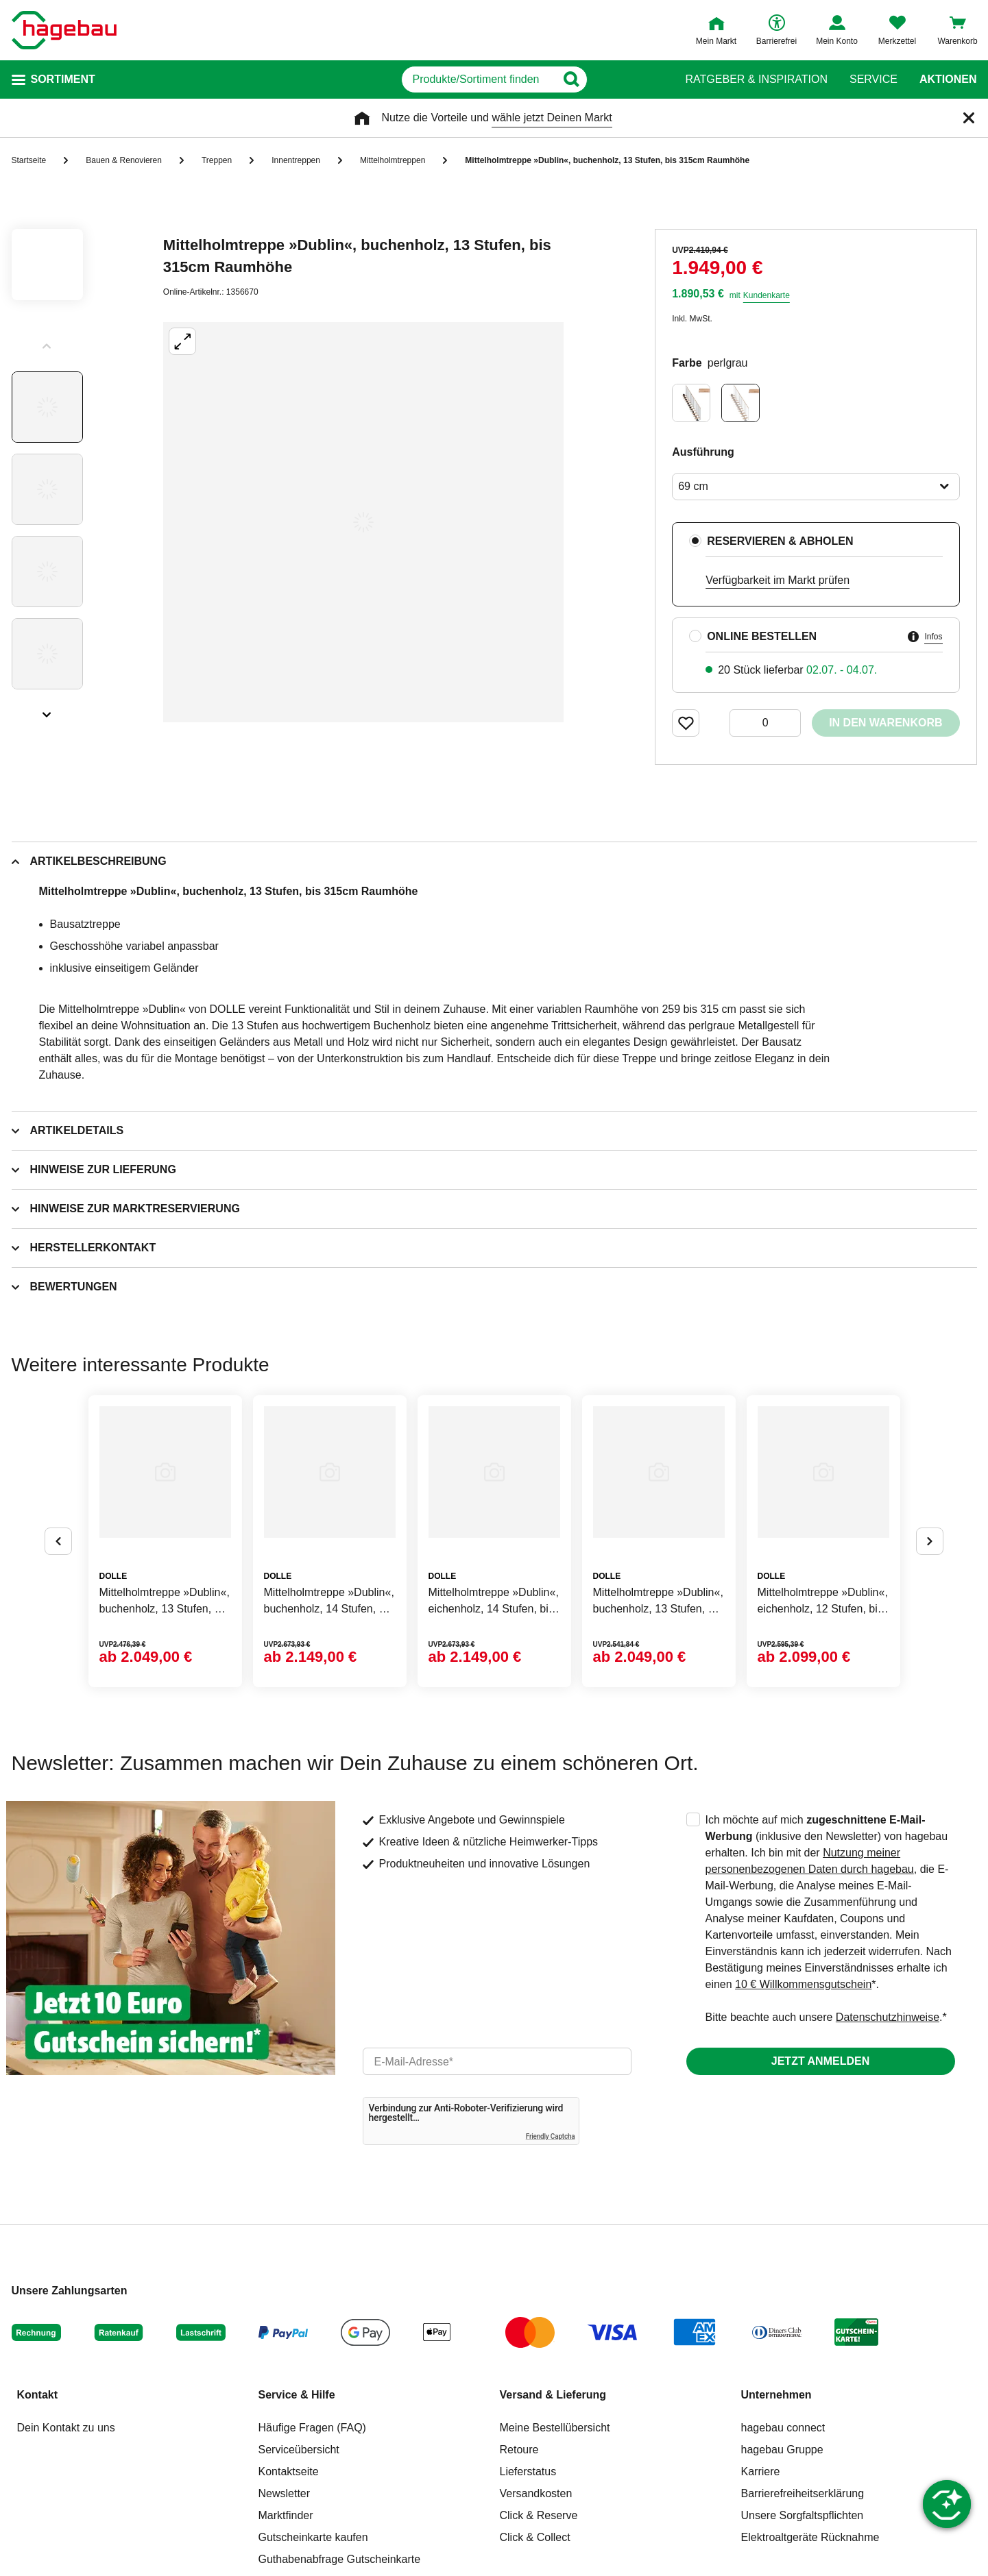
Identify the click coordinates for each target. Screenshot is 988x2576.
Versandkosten (536, 2493)
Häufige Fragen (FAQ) (312, 2427)
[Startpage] (64, 30)
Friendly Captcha (550, 2136)
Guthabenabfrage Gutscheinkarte (339, 2559)
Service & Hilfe (296, 2395)
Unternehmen (776, 2395)
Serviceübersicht (298, 2449)
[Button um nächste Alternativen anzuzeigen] (929, 1541)
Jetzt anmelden (820, 2061)
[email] (497, 2061)
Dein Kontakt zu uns (66, 2427)
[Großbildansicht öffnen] (363, 522)
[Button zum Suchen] (637, 79)
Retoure (519, 2449)
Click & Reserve (539, 2515)
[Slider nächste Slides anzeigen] (47, 710)
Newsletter (284, 2493)
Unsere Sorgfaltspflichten (802, 2515)
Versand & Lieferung (553, 2395)
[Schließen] (969, 118)
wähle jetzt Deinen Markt (552, 117)
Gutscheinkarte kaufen (313, 2537)
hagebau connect (783, 2427)
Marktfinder (285, 2515)
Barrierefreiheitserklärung (803, 2493)
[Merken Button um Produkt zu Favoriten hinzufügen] (685, 723)
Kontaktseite (288, 2471)
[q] (479, 79)
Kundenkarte (766, 295)
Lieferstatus (528, 2471)
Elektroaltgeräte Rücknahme (810, 2537)
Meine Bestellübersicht (555, 2427)
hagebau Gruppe (782, 2449)
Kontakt (37, 2395)
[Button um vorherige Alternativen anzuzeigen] (58, 1541)
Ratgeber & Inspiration (757, 79)
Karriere (760, 2471)
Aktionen (948, 79)
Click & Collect (535, 2537)
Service (873, 79)
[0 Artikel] (765, 723)
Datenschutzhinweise (887, 2017)
